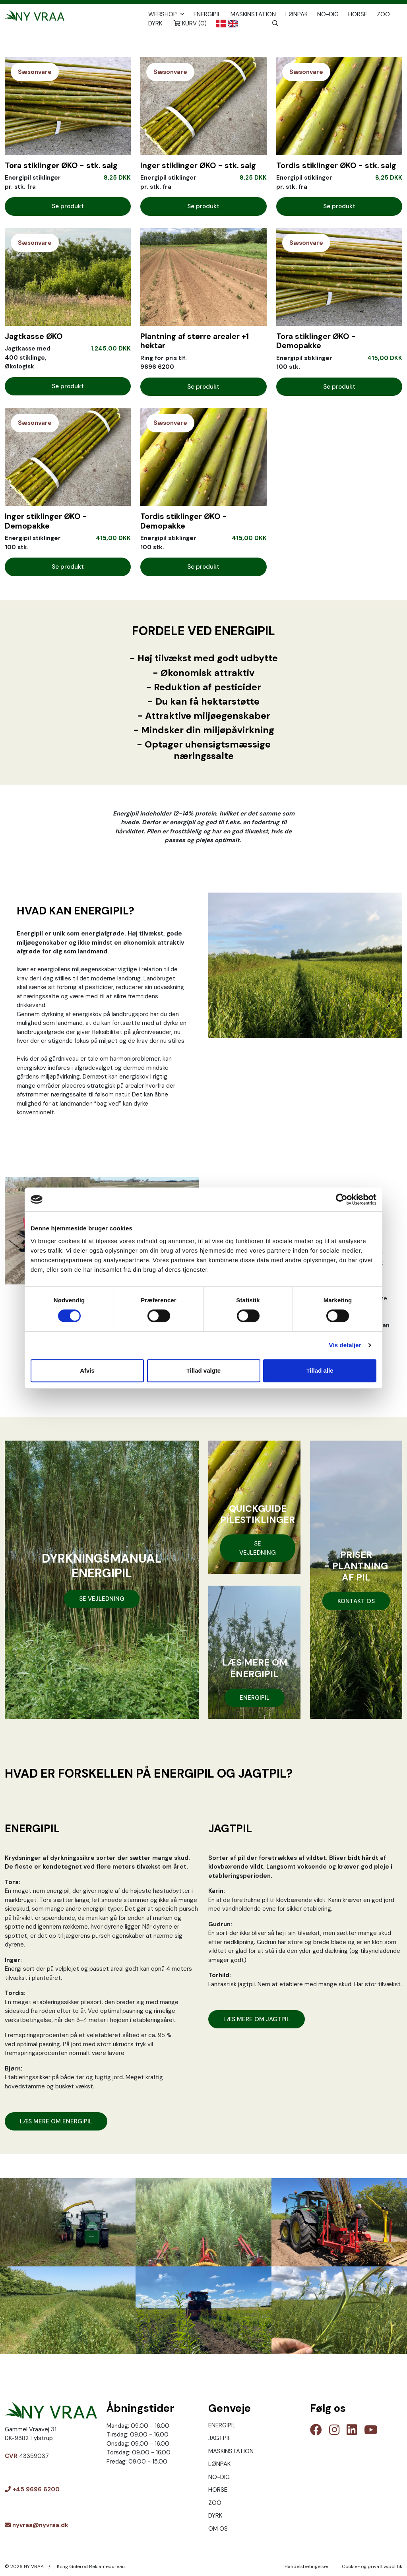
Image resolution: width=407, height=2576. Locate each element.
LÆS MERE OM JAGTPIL (256, 2019)
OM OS (218, 2529)
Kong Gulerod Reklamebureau (91, 2566)
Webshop (167, 14)
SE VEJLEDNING (101, 1599)
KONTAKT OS (356, 1601)
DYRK (155, 23)
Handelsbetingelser (307, 2566)
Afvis (87, 1370)
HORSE (357, 14)
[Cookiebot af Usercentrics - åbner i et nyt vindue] (341, 1199)
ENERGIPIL (207, 14)
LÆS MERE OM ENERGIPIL (56, 2121)
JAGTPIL (219, 2438)
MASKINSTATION (253, 14)
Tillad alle (319, 1370)
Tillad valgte (203, 1370)
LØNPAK (296, 14)
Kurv (190, 23)
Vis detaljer (345, 1345)
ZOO (383, 14)
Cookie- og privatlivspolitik (372, 2566)
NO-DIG (328, 14)
